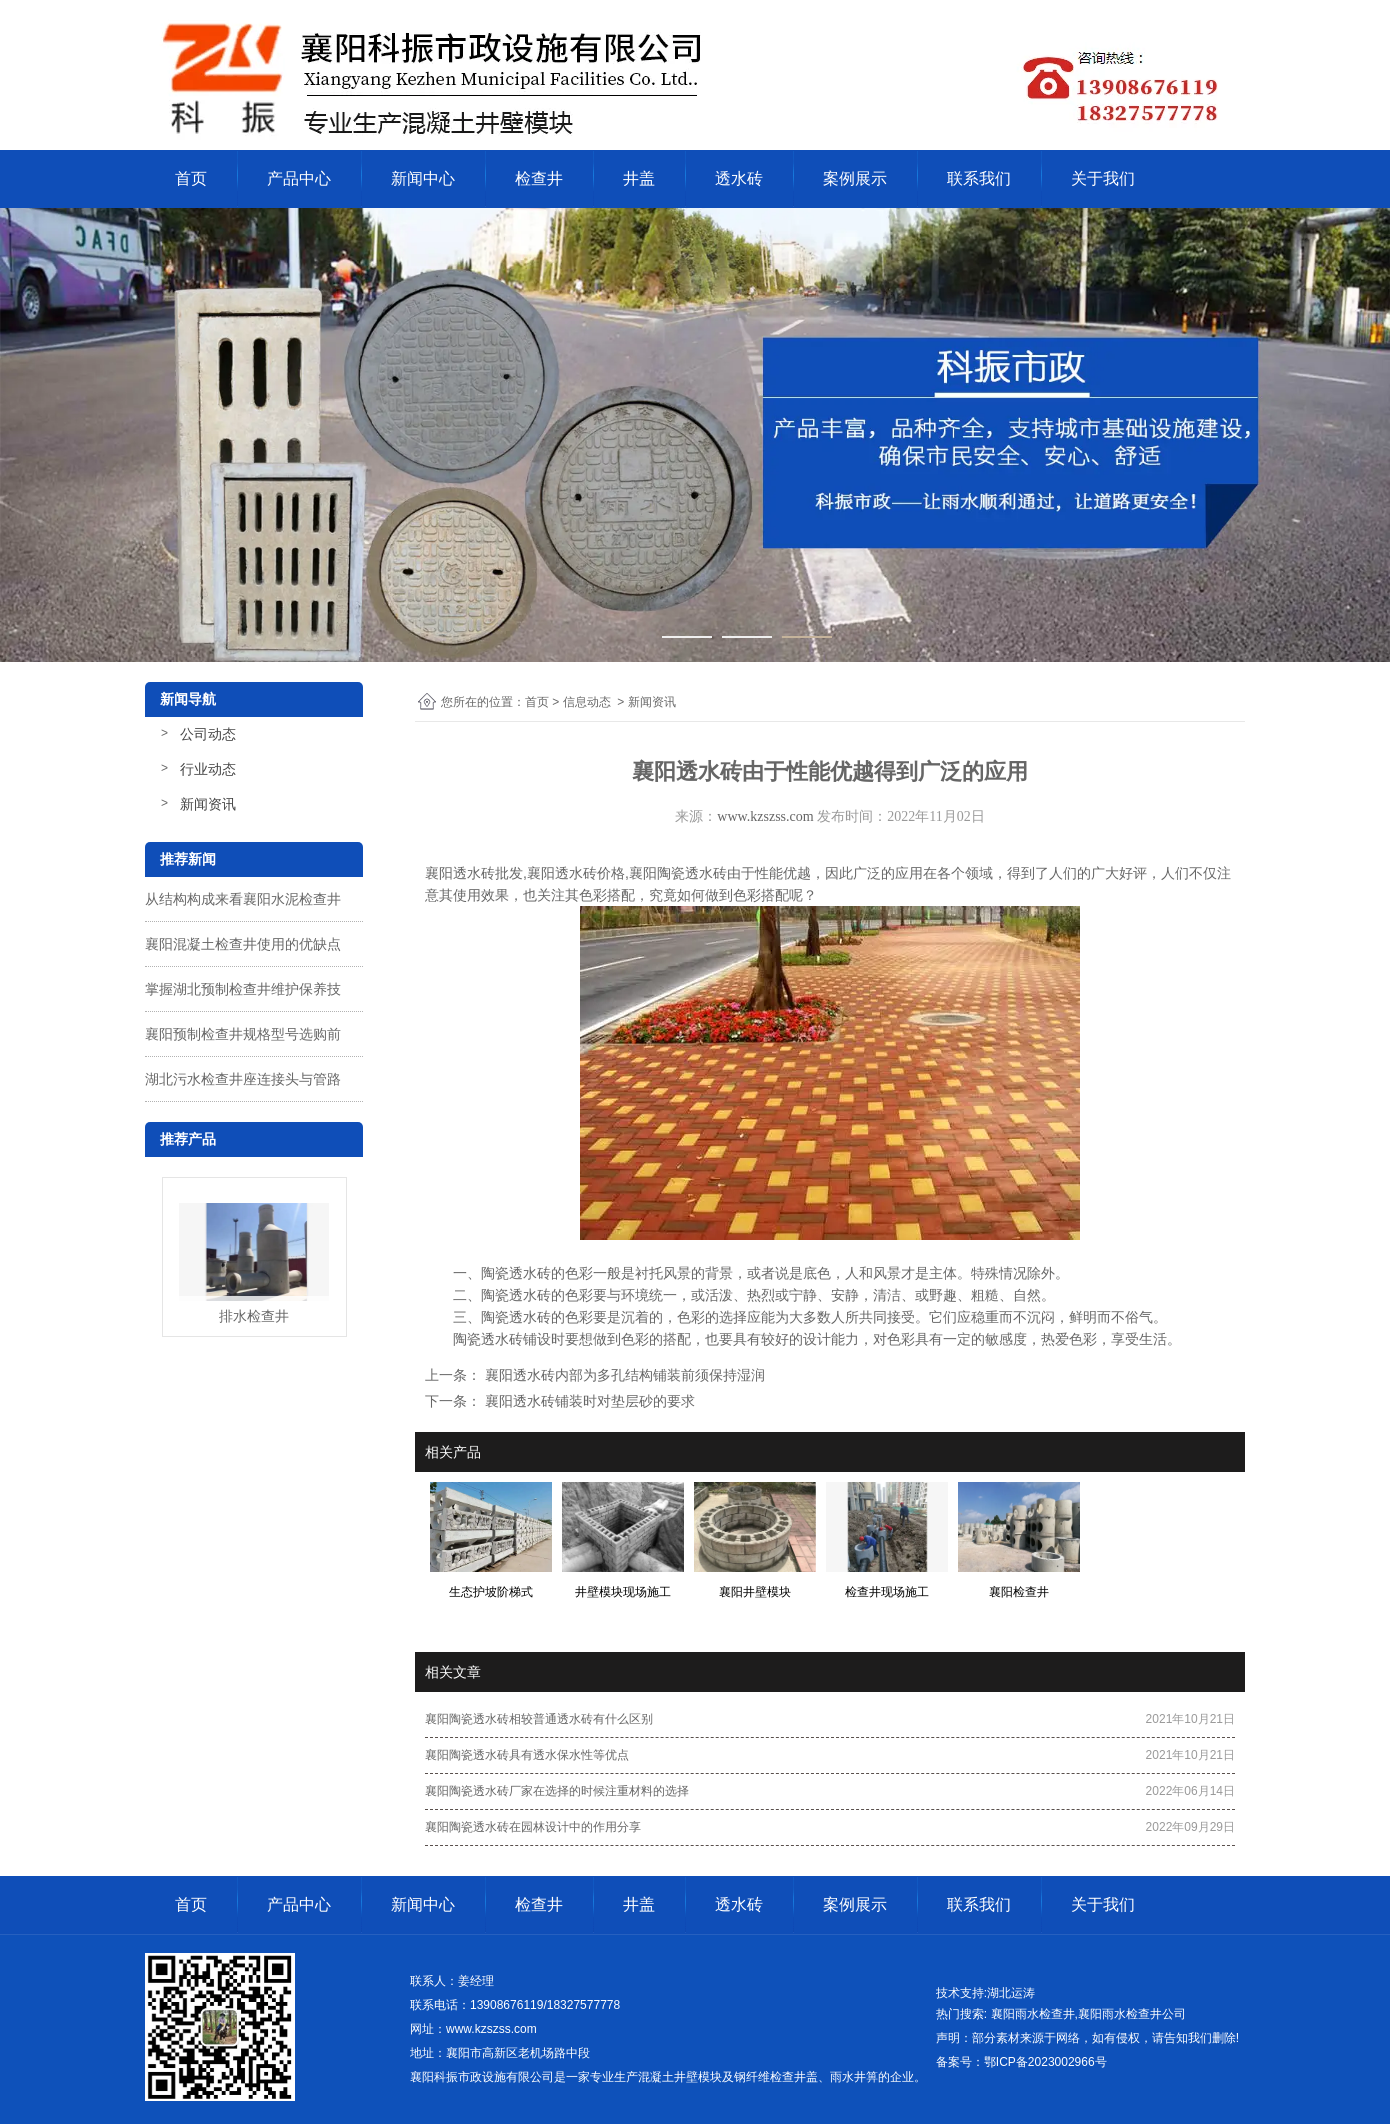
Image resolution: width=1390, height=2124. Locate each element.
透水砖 (739, 178)
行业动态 (208, 769)
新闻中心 (423, 178)
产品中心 (299, 178)
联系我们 (979, 178)
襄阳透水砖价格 (576, 873)
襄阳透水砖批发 (474, 873)
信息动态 (587, 702)
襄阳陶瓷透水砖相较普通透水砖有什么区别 (539, 1719)
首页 (191, 178)
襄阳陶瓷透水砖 (678, 873)
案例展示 (855, 178)
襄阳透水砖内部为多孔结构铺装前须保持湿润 (623, 1375)
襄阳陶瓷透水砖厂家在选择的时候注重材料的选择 (557, 1791)
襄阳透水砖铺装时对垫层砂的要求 (588, 1401)
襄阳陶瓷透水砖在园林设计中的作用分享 (533, 1827)
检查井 (539, 178)
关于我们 (1103, 178)
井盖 (639, 178)
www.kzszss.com (765, 816)
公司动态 (208, 734)
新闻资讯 (208, 804)
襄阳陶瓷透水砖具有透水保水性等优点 (527, 1755)
